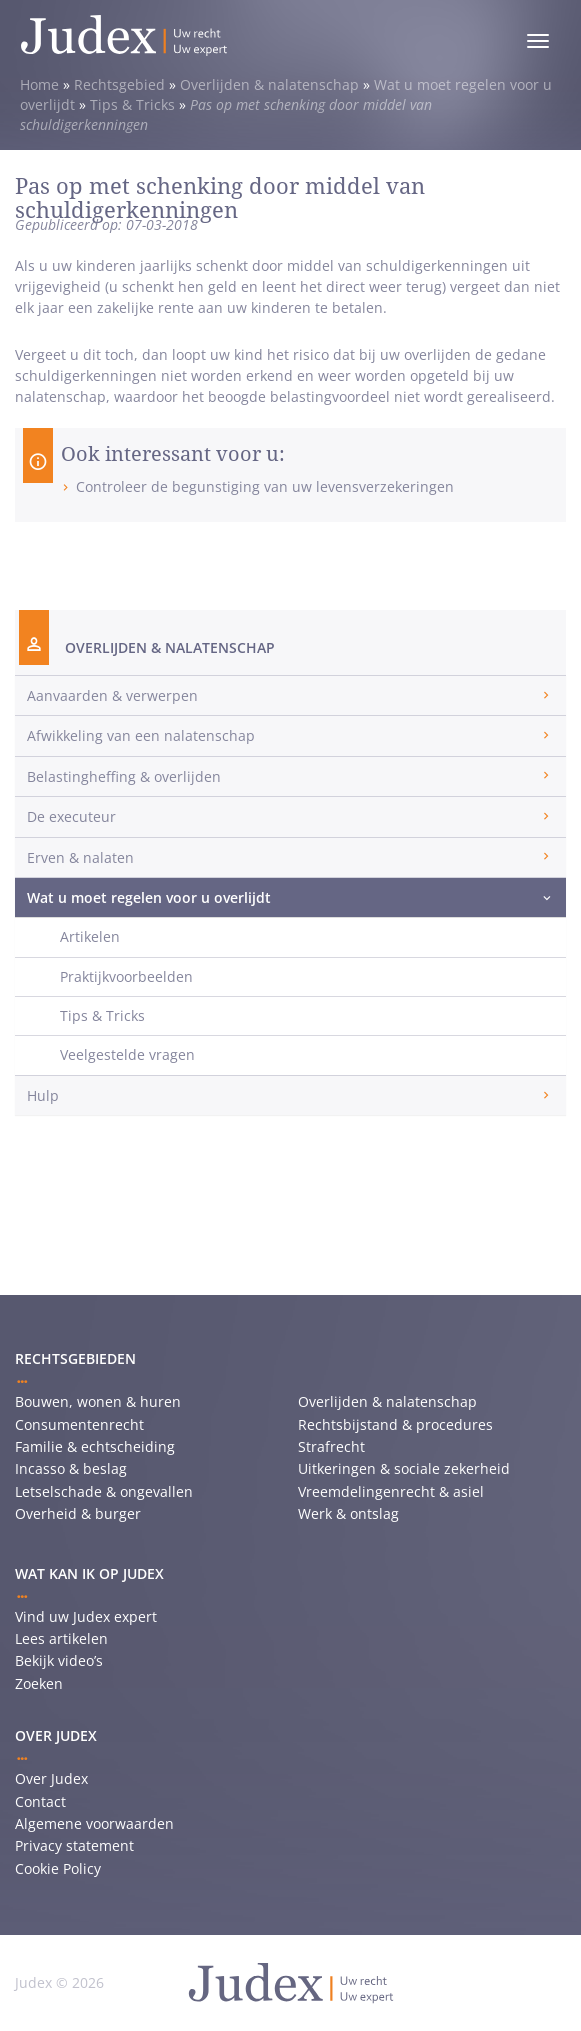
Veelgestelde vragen (127, 1054)
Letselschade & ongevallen (104, 1491)
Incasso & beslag (71, 1468)
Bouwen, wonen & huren (98, 1401)
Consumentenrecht (79, 1424)
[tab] (290, 695)
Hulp (43, 1095)
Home (39, 84)
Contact (40, 1801)
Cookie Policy (58, 1868)
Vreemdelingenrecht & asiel (391, 1491)
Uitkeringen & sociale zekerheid (404, 1468)
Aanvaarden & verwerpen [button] (112, 695)
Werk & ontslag (348, 1513)
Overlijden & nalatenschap (269, 84)
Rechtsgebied (119, 84)
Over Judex (51, 1778)
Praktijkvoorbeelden (126, 976)
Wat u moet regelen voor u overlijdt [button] (149, 897)
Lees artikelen (61, 1638)
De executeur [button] (71, 816)
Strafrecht (331, 1446)
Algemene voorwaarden (94, 1823)
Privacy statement (74, 1845)
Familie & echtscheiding (95, 1446)
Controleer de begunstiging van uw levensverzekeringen (265, 486)
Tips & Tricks (132, 104)
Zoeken (39, 1683)
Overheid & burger (78, 1513)
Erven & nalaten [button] (80, 857)
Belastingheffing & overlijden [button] (124, 776)
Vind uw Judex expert (86, 1616)
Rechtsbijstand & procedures (395, 1424)
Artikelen (90, 936)
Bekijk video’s (59, 1660)
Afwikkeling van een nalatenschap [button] (141, 735)
